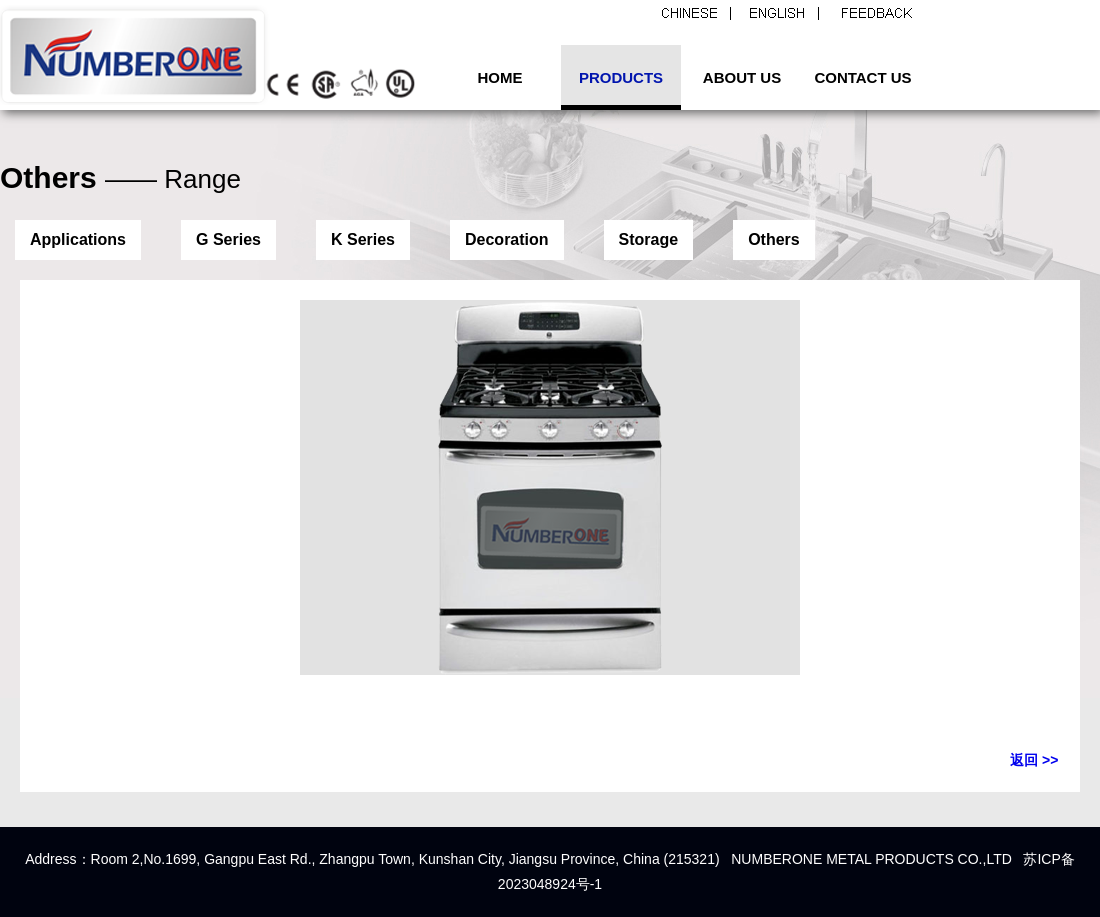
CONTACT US (862, 77)
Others (774, 239)
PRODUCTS (621, 77)
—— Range (173, 179)
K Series (363, 239)
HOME (500, 77)
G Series (228, 239)
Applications (78, 239)
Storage (649, 239)
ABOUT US (742, 77)
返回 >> (1034, 760)
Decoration (507, 239)
